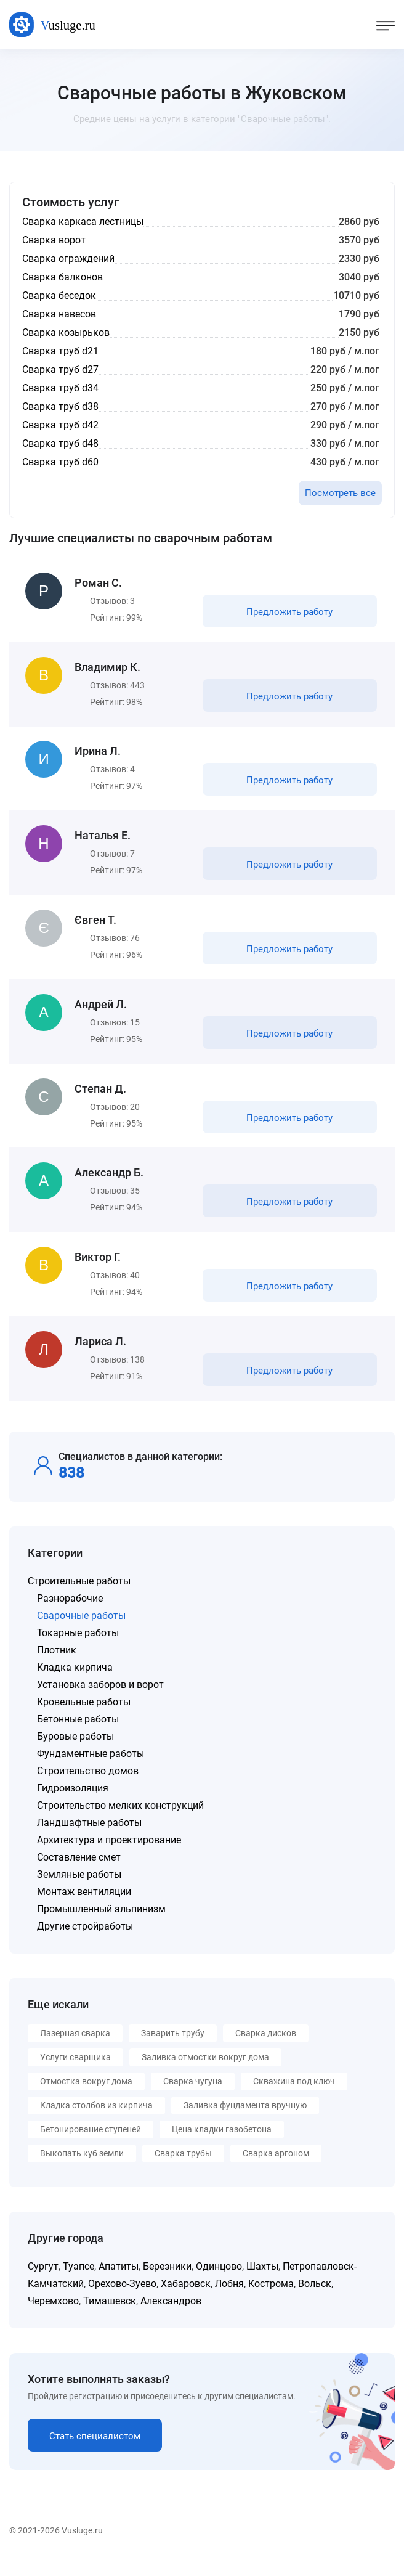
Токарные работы (78, 1646)
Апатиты (119, 2280)
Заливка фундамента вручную (245, 2119)
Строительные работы (79, 1594)
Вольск (314, 2297)
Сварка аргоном (276, 2167)
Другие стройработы (85, 1940)
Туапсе (78, 2280)
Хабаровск (186, 2297)
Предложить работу (289, 612)
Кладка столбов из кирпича (96, 2119)
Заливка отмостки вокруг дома (205, 2071)
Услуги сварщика (75, 2071)
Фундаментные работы (90, 1767)
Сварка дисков (265, 2047)
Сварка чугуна (192, 2095)
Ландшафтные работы (89, 1836)
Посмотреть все (340, 493)
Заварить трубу (172, 2047)
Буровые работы (75, 1750)
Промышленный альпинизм (101, 1922)
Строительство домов (88, 1784)
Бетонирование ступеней (90, 2143)
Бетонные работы (78, 1732)
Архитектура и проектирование (109, 1853)
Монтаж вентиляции (84, 1905)
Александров (170, 2314)
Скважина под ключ (294, 2095)
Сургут (43, 2280)
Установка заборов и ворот (100, 1698)
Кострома (271, 2297)
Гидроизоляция (72, 1802)
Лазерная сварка (75, 2047)
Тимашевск (109, 2314)
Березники (167, 2280)
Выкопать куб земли (82, 2167)
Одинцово (219, 2280)
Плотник (56, 1663)
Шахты (262, 2280)
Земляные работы (79, 1888)
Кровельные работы (84, 1715)
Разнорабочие (70, 1612)
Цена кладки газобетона (222, 2143)
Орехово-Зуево (122, 2297)
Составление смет (79, 1871)
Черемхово (53, 2314)
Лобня (229, 2297)
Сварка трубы (183, 2167)
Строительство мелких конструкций (120, 1819)
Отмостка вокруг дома (86, 2095)
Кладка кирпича (75, 1681)
